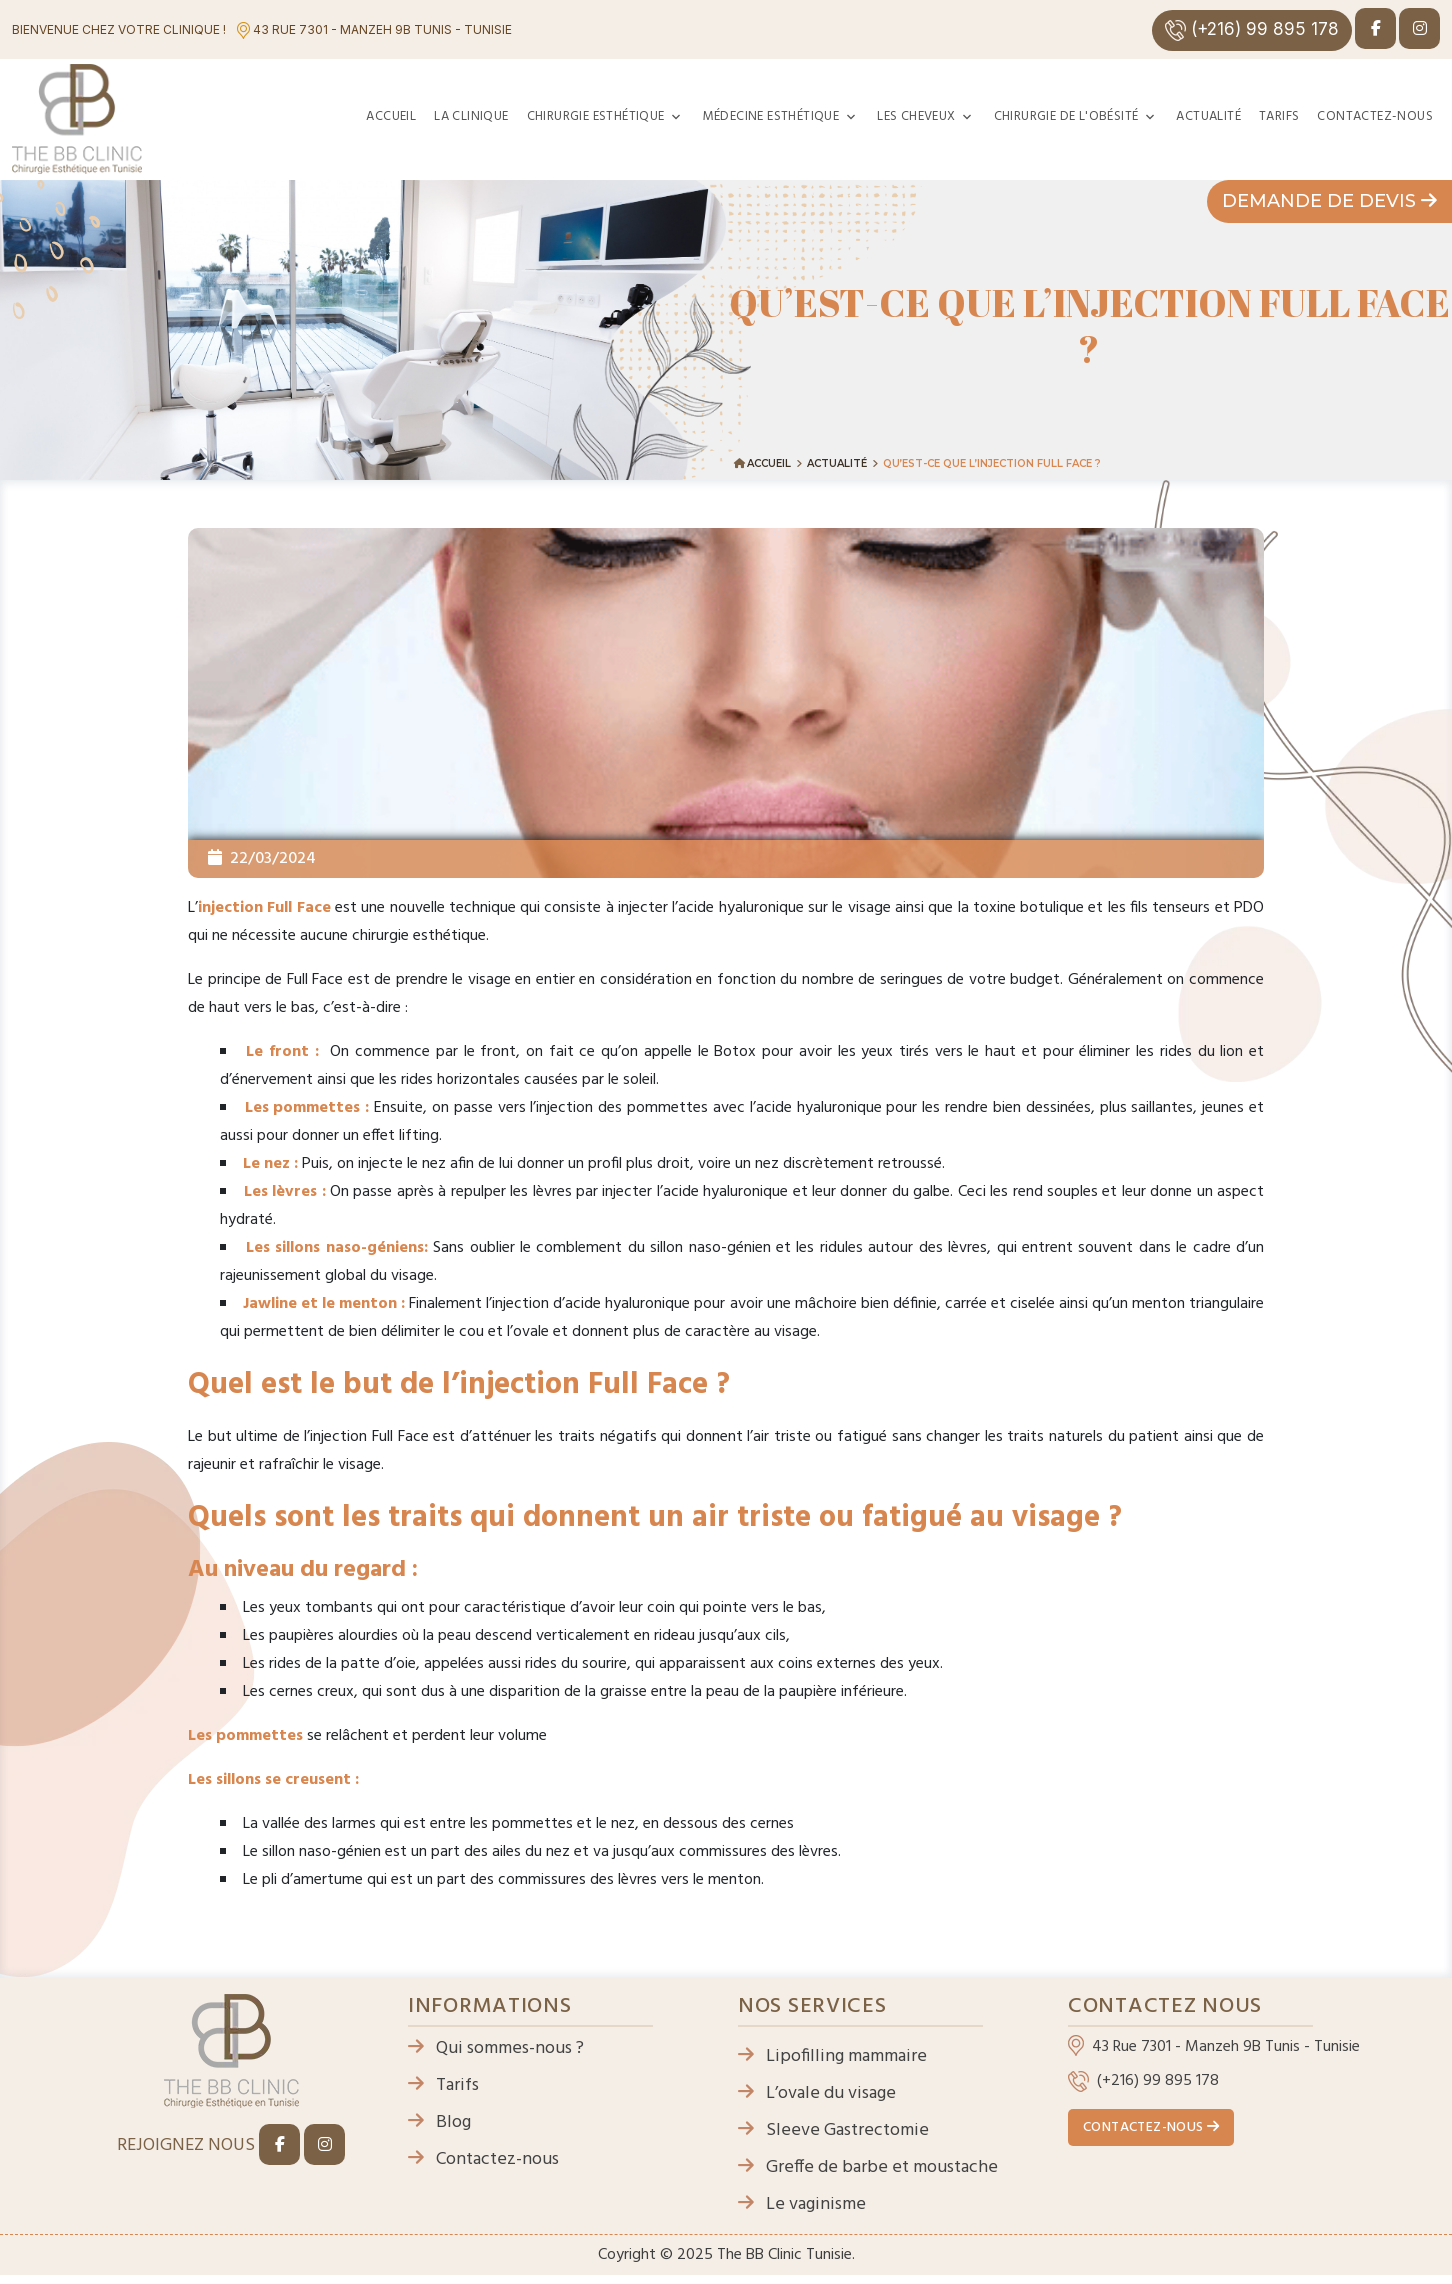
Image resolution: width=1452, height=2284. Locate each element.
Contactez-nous (1375, 116)
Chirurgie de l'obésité (1066, 116)
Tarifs (1279, 116)
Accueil (391, 116)
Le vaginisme (802, 2204)
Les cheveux (916, 116)
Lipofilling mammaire (832, 2056)
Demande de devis (1329, 201)
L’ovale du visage (817, 2093)
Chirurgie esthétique (596, 116)
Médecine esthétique (771, 116)
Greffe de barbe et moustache (868, 2167)
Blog (439, 2122)
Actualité (1208, 116)
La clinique (471, 116)
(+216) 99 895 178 (1252, 30)
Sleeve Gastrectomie (833, 2130)
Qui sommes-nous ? (496, 2048)
